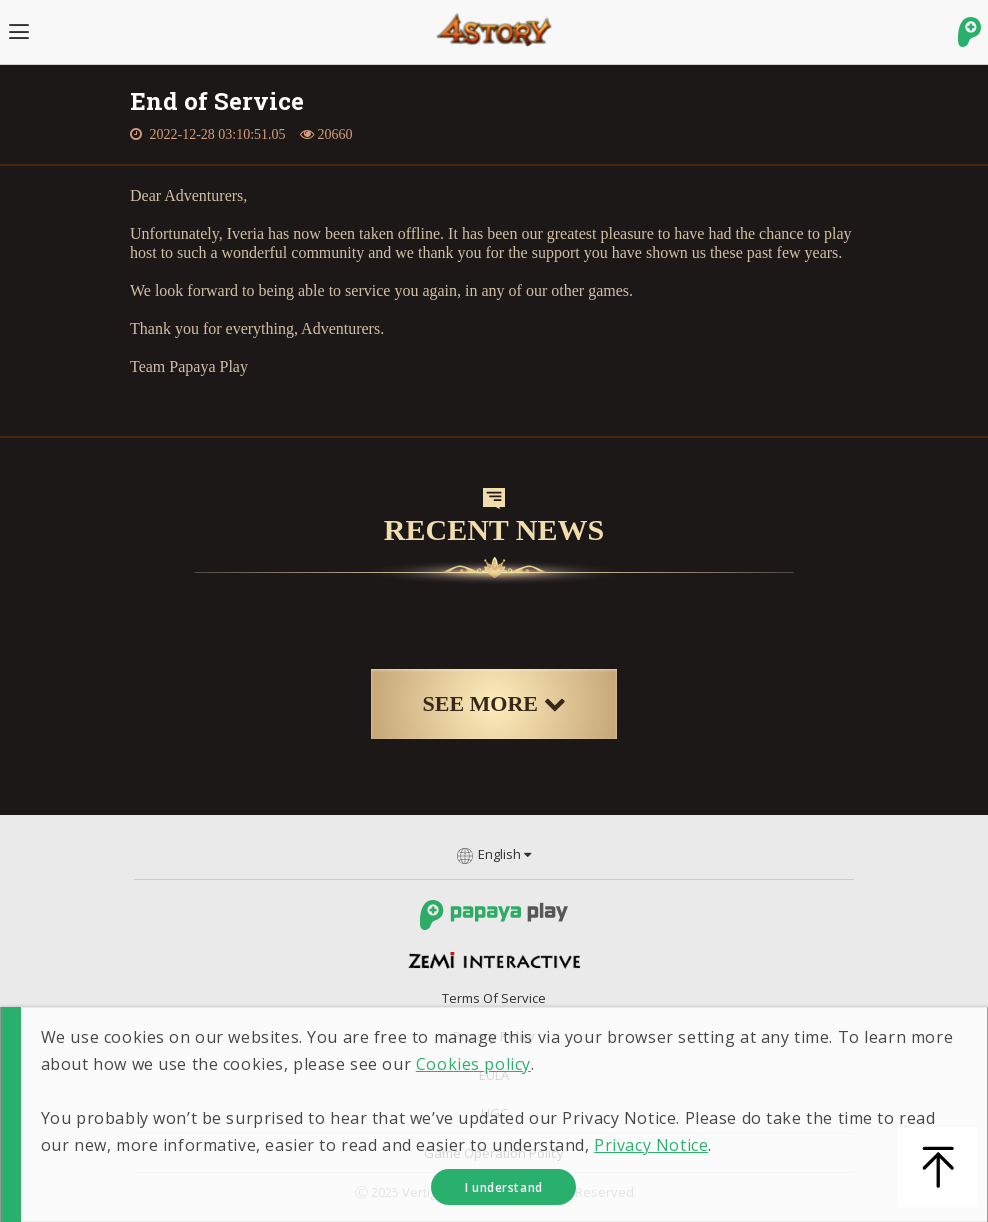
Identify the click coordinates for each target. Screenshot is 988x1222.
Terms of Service (494, 998)
